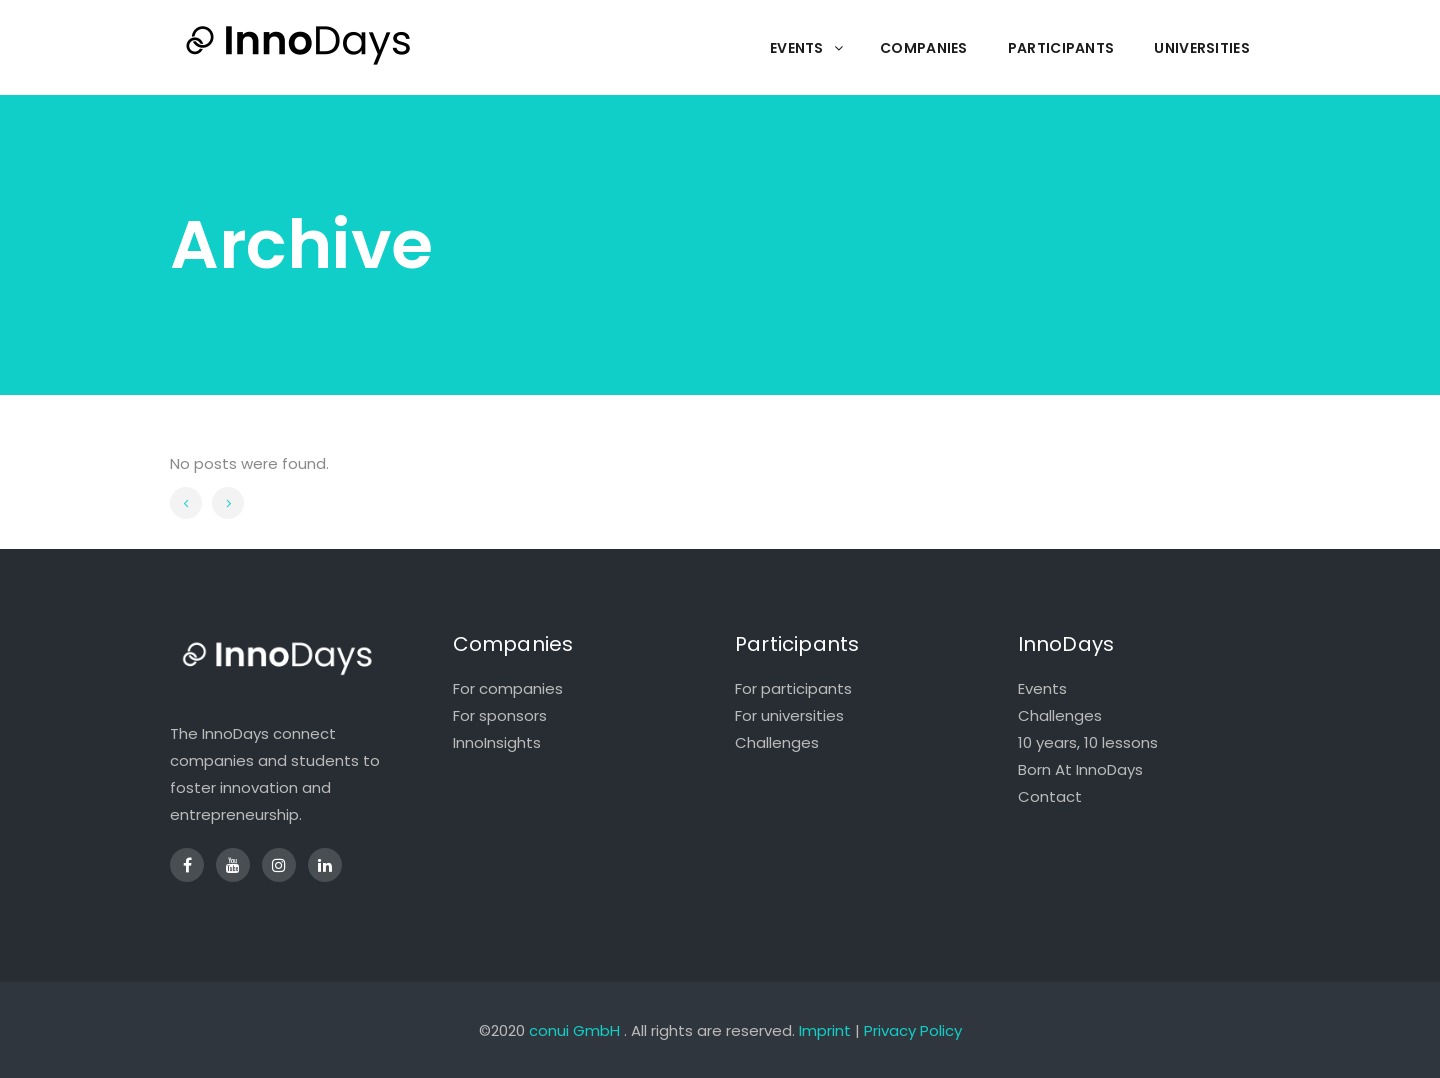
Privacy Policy (913, 1030)
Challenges (777, 742)
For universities (789, 715)
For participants (793, 688)
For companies (508, 688)
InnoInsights (497, 742)
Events (1042, 688)
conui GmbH (574, 1030)
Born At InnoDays (1080, 769)
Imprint (825, 1030)
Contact (1050, 796)
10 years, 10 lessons (1088, 742)
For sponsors (500, 715)
